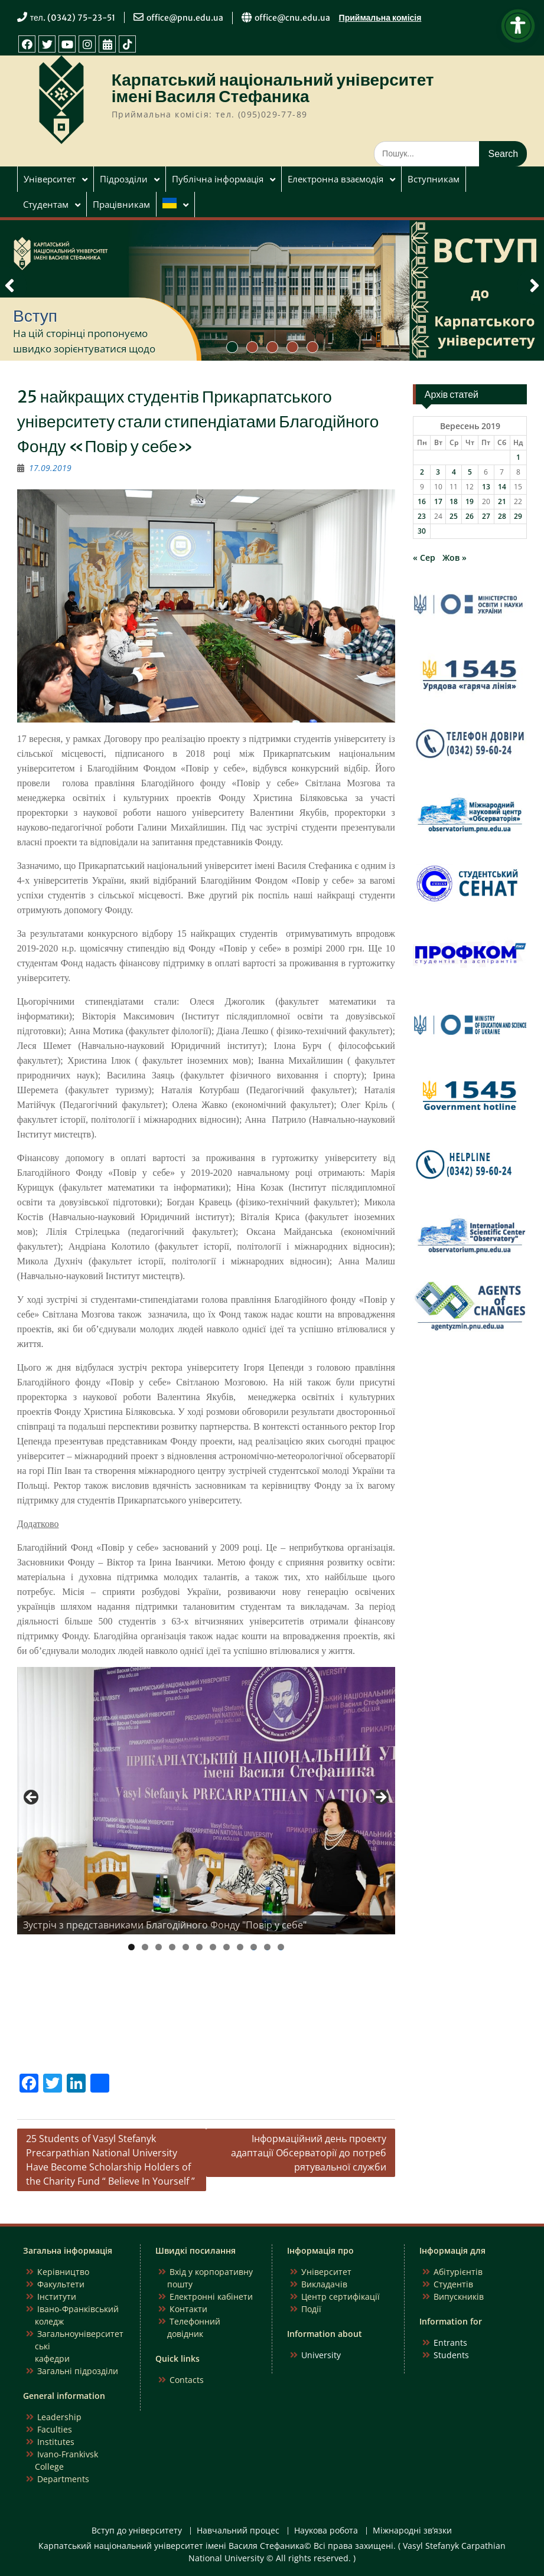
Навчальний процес (238, 2531)
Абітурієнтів (458, 2271)
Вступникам (434, 179)
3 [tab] (158, 1947)
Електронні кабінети (211, 2296)
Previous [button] (32, 1798)
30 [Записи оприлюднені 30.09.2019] (422, 531)
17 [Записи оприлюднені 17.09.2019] (438, 501)
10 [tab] (254, 1947)
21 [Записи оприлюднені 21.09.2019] (502, 501)
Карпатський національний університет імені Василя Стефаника (273, 88)
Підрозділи (124, 179)
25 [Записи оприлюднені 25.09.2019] (453, 516)
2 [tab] (145, 1947)
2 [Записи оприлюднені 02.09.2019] (422, 472)
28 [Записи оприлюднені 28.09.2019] (502, 516)
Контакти (188, 2309)
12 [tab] (281, 1947)
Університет (50, 179)
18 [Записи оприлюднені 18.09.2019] (453, 501)
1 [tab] (131, 1947)
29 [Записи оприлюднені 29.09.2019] (518, 516)
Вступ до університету (137, 2531)
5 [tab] (186, 1947)
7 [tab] (213, 1947)
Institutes (55, 2441)
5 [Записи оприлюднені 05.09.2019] (470, 472)
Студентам (46, 204)
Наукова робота (326, 2531)
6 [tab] (199, 1947)
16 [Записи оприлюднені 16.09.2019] (422, 501)
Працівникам (121, 204)
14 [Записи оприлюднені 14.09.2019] (502, 487)
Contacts (187, 2379)
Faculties (54, 2429)
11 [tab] (268, 1947)
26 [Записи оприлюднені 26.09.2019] (469, 516)
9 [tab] (240, 1947)
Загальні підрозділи (77, 2370)
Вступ (35, 315)
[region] (206, 1800)
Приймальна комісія (380, 17)
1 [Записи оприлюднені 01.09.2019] (518, 457)
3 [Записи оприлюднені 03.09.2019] (438, 472)
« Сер (424, 557)
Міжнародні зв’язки (412, 2531)
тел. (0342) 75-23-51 (72, 17)
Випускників (459, 2296)
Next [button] (380, 1798)
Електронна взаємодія (335, 179)
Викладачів (324, 2284)
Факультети (60, 2284)
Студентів (453, 2284)
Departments (63, 2479)
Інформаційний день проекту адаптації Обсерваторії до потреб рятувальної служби (308, 2152)
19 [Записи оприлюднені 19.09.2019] (469, 501)
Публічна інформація (217, 179)
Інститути (56, 2296)
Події (311, 2309)
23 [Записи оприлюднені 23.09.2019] (422, 516)
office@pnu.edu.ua (184, 17)
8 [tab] (226, 1947)
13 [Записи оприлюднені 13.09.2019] (486, 487)
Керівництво (63, 2271)
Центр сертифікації (340, 2296)
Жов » (454, 557)
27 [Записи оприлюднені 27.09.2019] (486, 516)
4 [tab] (172, 1947)
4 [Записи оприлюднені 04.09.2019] (454, 472)
